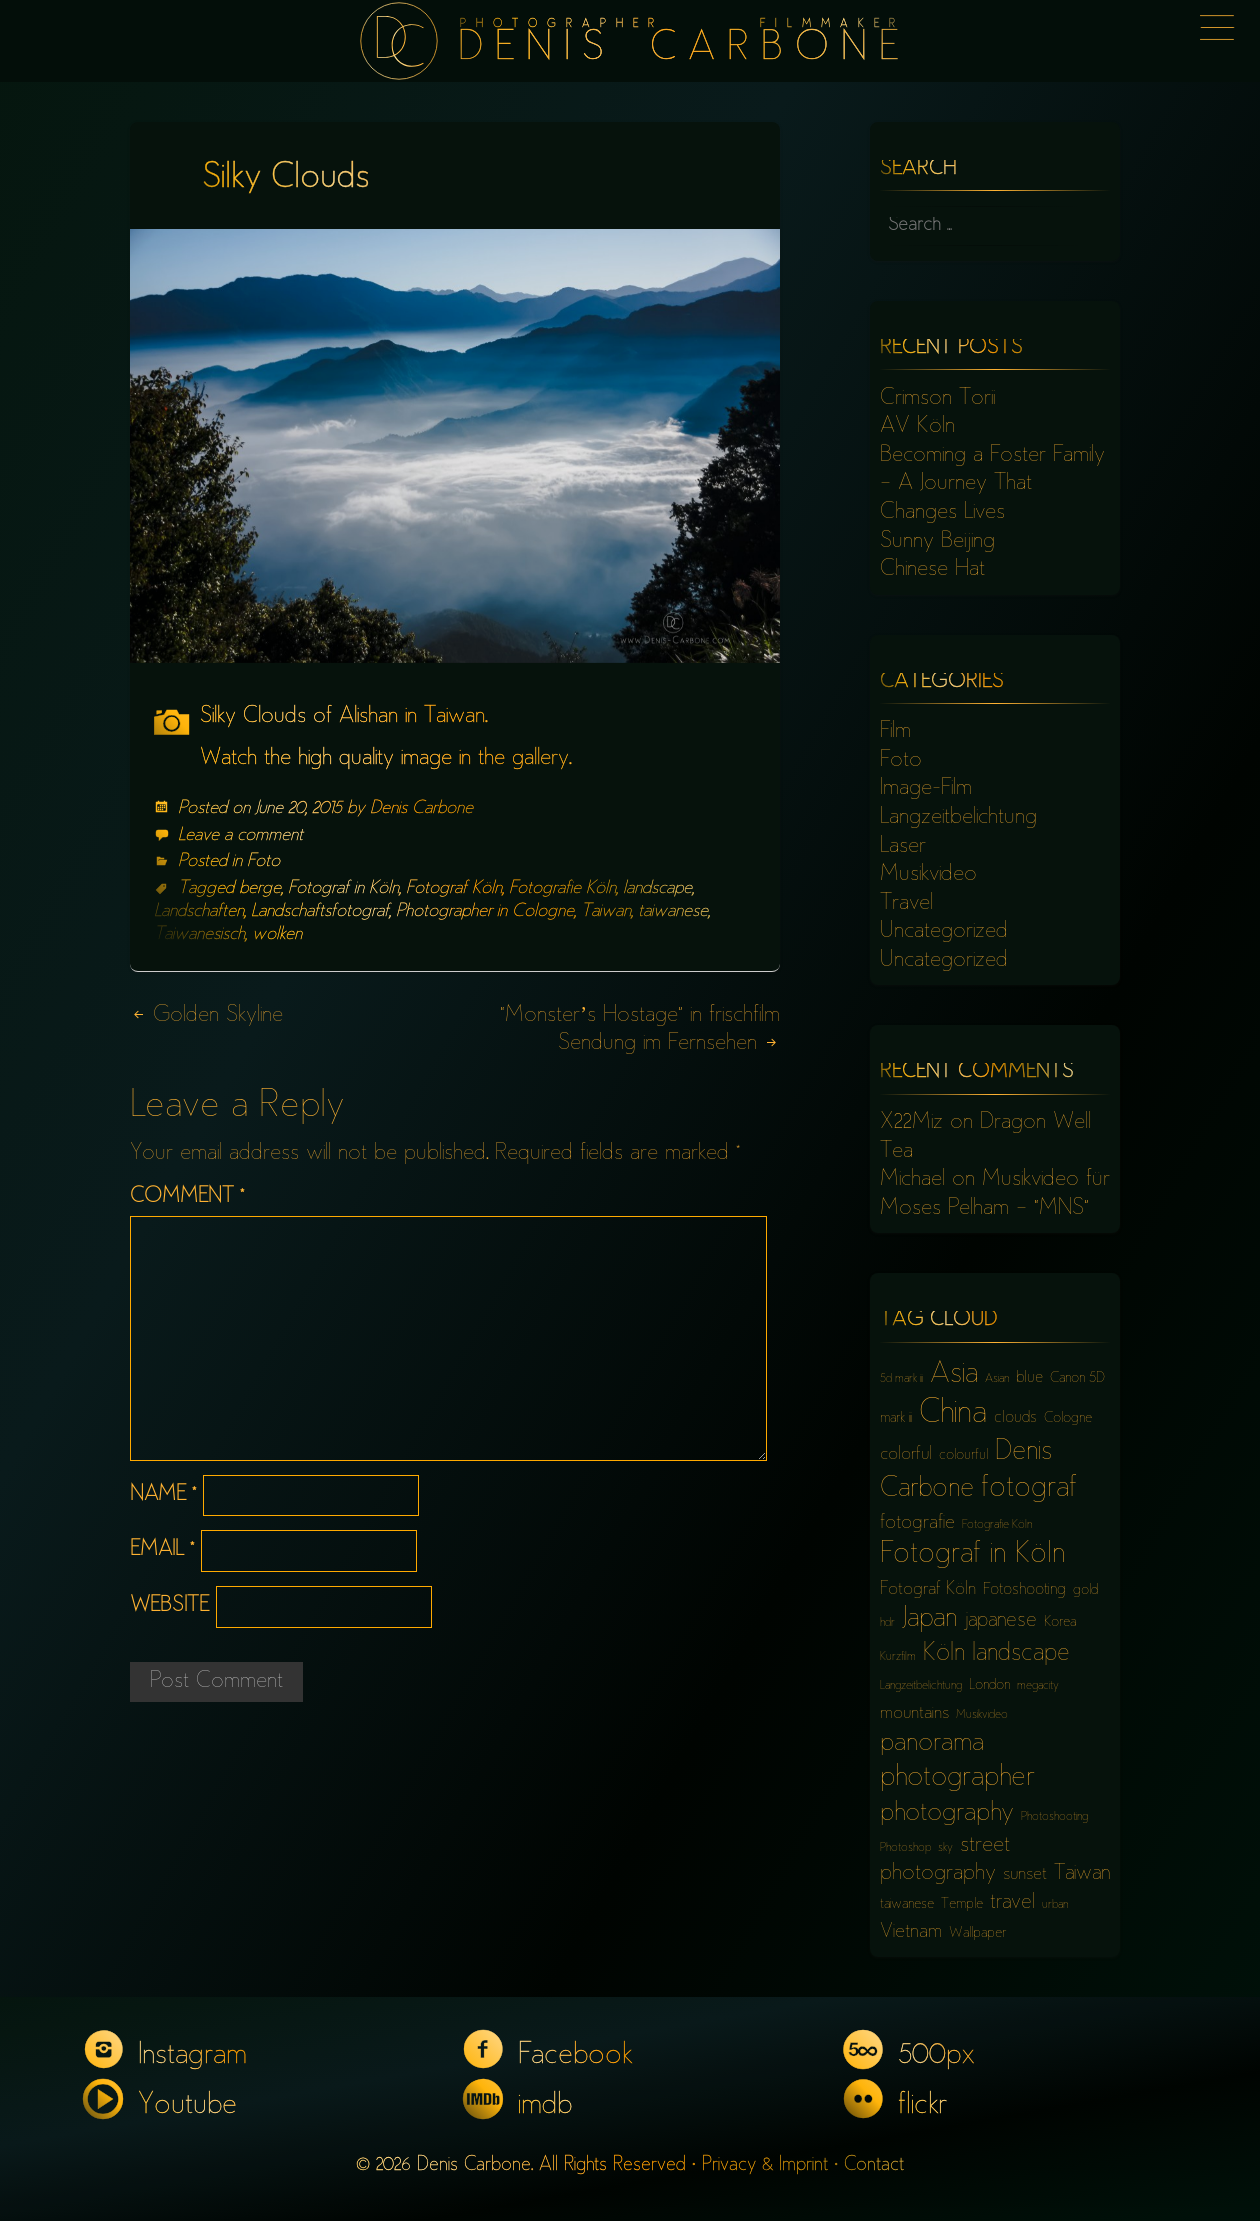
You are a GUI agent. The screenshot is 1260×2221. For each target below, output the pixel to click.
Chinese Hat (932, 570)
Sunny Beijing (937, 542)
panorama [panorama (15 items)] (932, 1744)
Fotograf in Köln (343, 889)
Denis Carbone (421, 809)
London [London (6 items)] (989, 1685)
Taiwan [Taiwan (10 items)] (1082, 1874)
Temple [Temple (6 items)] (962, 1904)
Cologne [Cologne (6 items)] (1068, 1418)
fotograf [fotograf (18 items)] (1029, 1489)
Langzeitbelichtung (958, 818)
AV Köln (917, 427)
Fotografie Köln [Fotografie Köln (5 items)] (997, 1525)
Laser (903, 847)
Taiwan (606, 912)
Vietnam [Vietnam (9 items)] (911, 1932)
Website (169, 1606)
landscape (657, 889)
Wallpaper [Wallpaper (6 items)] (977, 1933)
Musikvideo (928, 875)
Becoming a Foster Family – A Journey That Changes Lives (992, 484)
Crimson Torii (937, 399)
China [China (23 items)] (953, 1414)
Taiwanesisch (199, 935)
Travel (906, 904)
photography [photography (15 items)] (947, 1814)
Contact (874, 2165)
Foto (263, 862)
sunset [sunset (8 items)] (1025, 1875)
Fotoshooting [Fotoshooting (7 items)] (1024, 1590)
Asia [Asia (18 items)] (954, 1375)
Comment (187, 1197)
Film (895, 732)
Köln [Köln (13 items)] (944, 1654)
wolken (277, 935)
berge (260, 889)
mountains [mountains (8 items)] (914, 1714)
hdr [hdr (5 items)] (887, 1623)
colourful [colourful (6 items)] (963, 1455)
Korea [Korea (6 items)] (1060, 1622)
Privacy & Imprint (765, 2165)
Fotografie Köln (562, 889)
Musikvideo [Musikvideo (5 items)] (982, 1715)
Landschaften (199, 912)
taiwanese (673, 912)
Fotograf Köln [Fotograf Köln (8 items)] (928, 1590)
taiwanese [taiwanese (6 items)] (907, 1904)
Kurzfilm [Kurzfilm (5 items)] (898, 1657)
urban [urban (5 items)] (1055, 1905)
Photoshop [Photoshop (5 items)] (905, 1848)
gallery (540, 759)
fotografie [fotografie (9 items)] (917, 1523)
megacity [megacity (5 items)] (1038, 1686)
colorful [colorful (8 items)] (906, 1455)
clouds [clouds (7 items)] (1015, 1418)
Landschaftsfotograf (320, 912)
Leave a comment (240, 836)
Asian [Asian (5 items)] (997, 1379)
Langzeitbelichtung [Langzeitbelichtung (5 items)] (921, 1686)
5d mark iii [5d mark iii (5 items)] (901, 1379)
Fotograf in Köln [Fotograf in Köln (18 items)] (972, 1555)
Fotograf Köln (454, 889)
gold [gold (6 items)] (1085, 1590)
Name (163, 1495)
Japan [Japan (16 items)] (929, 1620)
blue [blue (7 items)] (1029, 1378)
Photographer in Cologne (485, 912)
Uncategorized (944, 932)
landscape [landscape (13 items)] (1021, 1654)
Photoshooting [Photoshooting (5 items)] (1054, 1817)
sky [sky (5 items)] (945, 1848)
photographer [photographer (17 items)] (957, 1778)
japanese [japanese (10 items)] (1000, 1621)
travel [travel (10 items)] (1012, 1903)
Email (162, 1550)
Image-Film (926, 789)
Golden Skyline (206, 1016)
